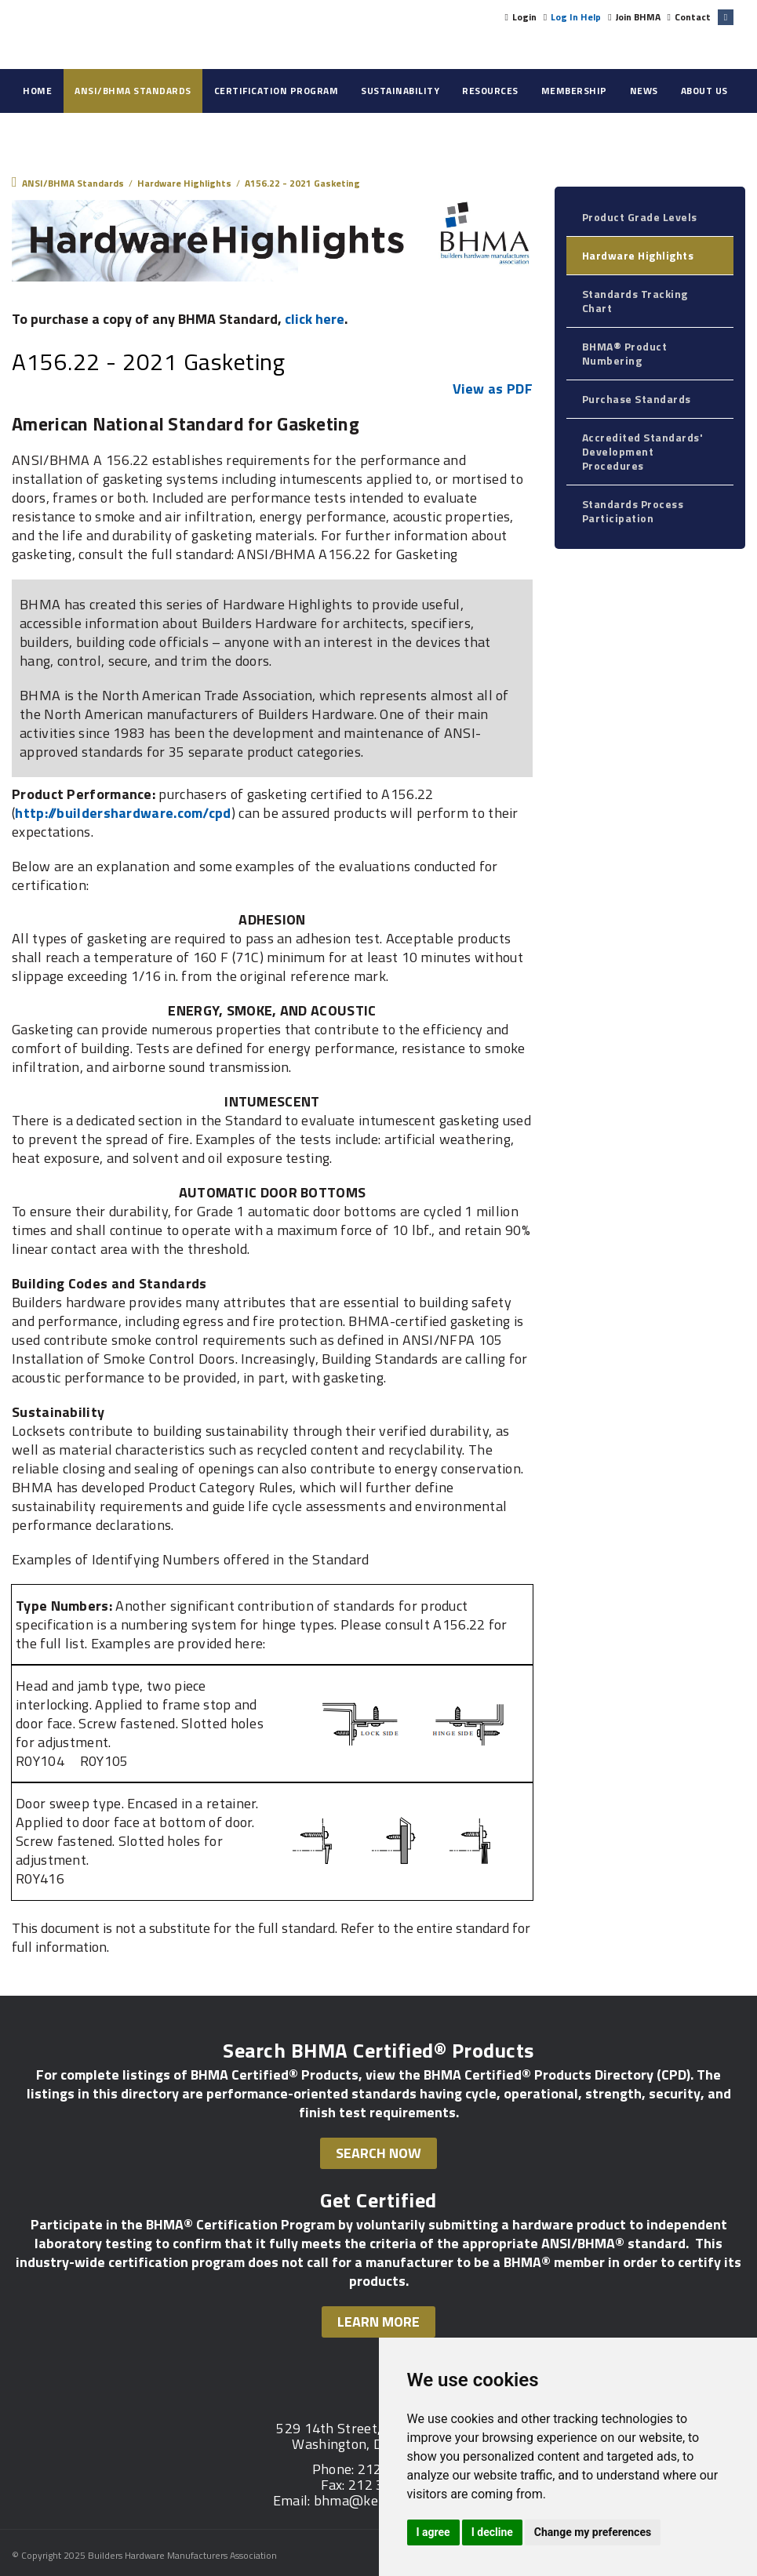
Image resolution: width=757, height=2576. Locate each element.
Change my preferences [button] (592, 2532)
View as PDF (493, 388)
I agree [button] (433, 2532)
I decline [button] (492, 2532)
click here (314, 318)
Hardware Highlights (638, 255)
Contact (693, 16)
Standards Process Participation (633, 511)
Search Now (378, 2153)
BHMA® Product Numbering (625, 353)
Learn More (378, 2321)
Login (524, 16)
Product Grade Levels (639, 217)
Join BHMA (638, 16)
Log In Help (576, 16)
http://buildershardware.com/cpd (123, 812)
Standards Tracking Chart (635, 300)
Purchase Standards (636, 399)
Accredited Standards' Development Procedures (643, 451)
